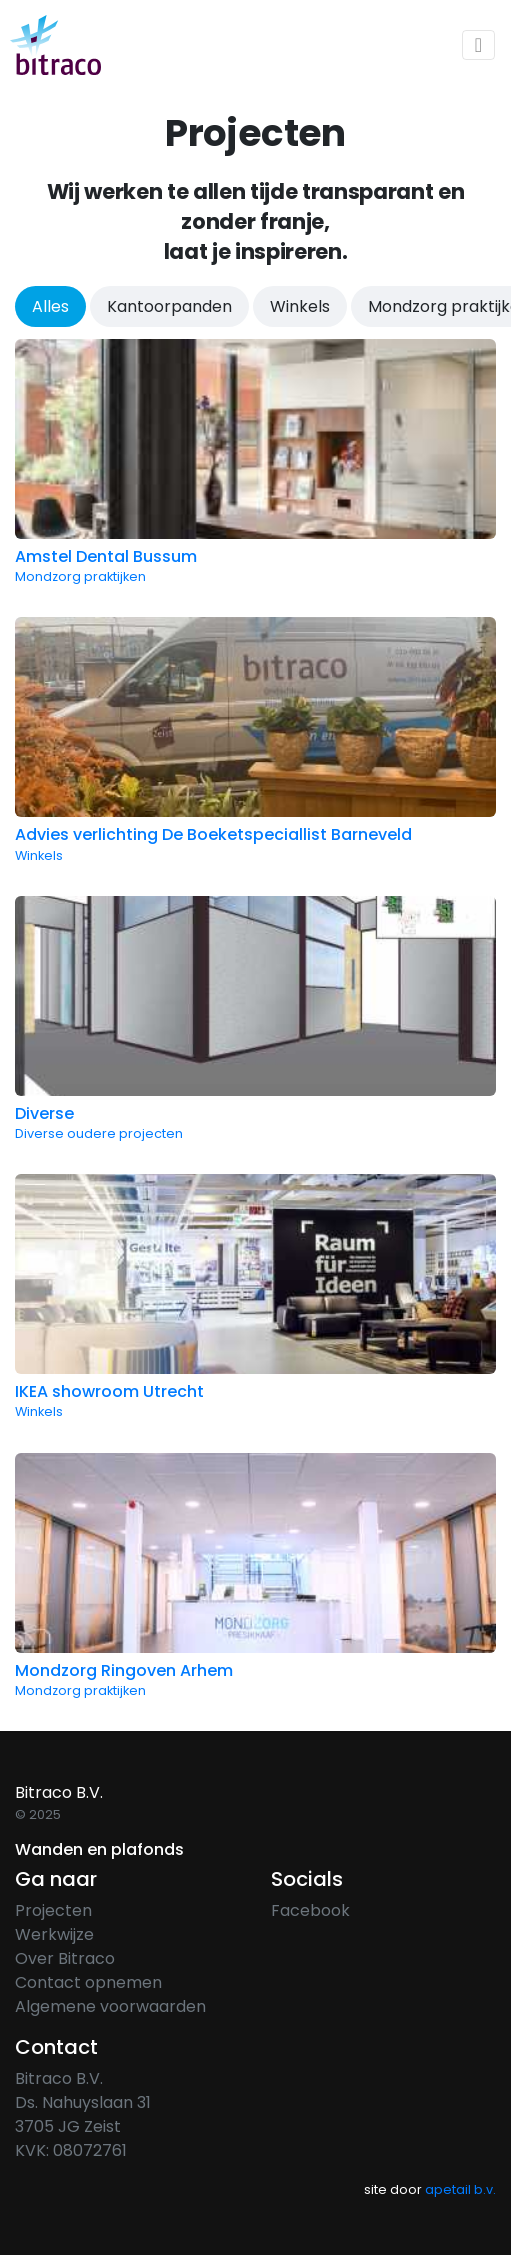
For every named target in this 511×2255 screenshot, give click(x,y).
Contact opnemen (88, 1982)
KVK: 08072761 (71, 2150)
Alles (50, 306)
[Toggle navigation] (478, 45)
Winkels (300, 306)
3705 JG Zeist (68, 2126)
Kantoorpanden (169, 306)
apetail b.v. (460, 2189)
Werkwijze (54, 1934)
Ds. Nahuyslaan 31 (83, 2102)
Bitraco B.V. (59, 2078)
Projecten (53, 1910)
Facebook (310, 1910)
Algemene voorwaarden (110, 2006)
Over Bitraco (65, 1958)
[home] (55, 45)
